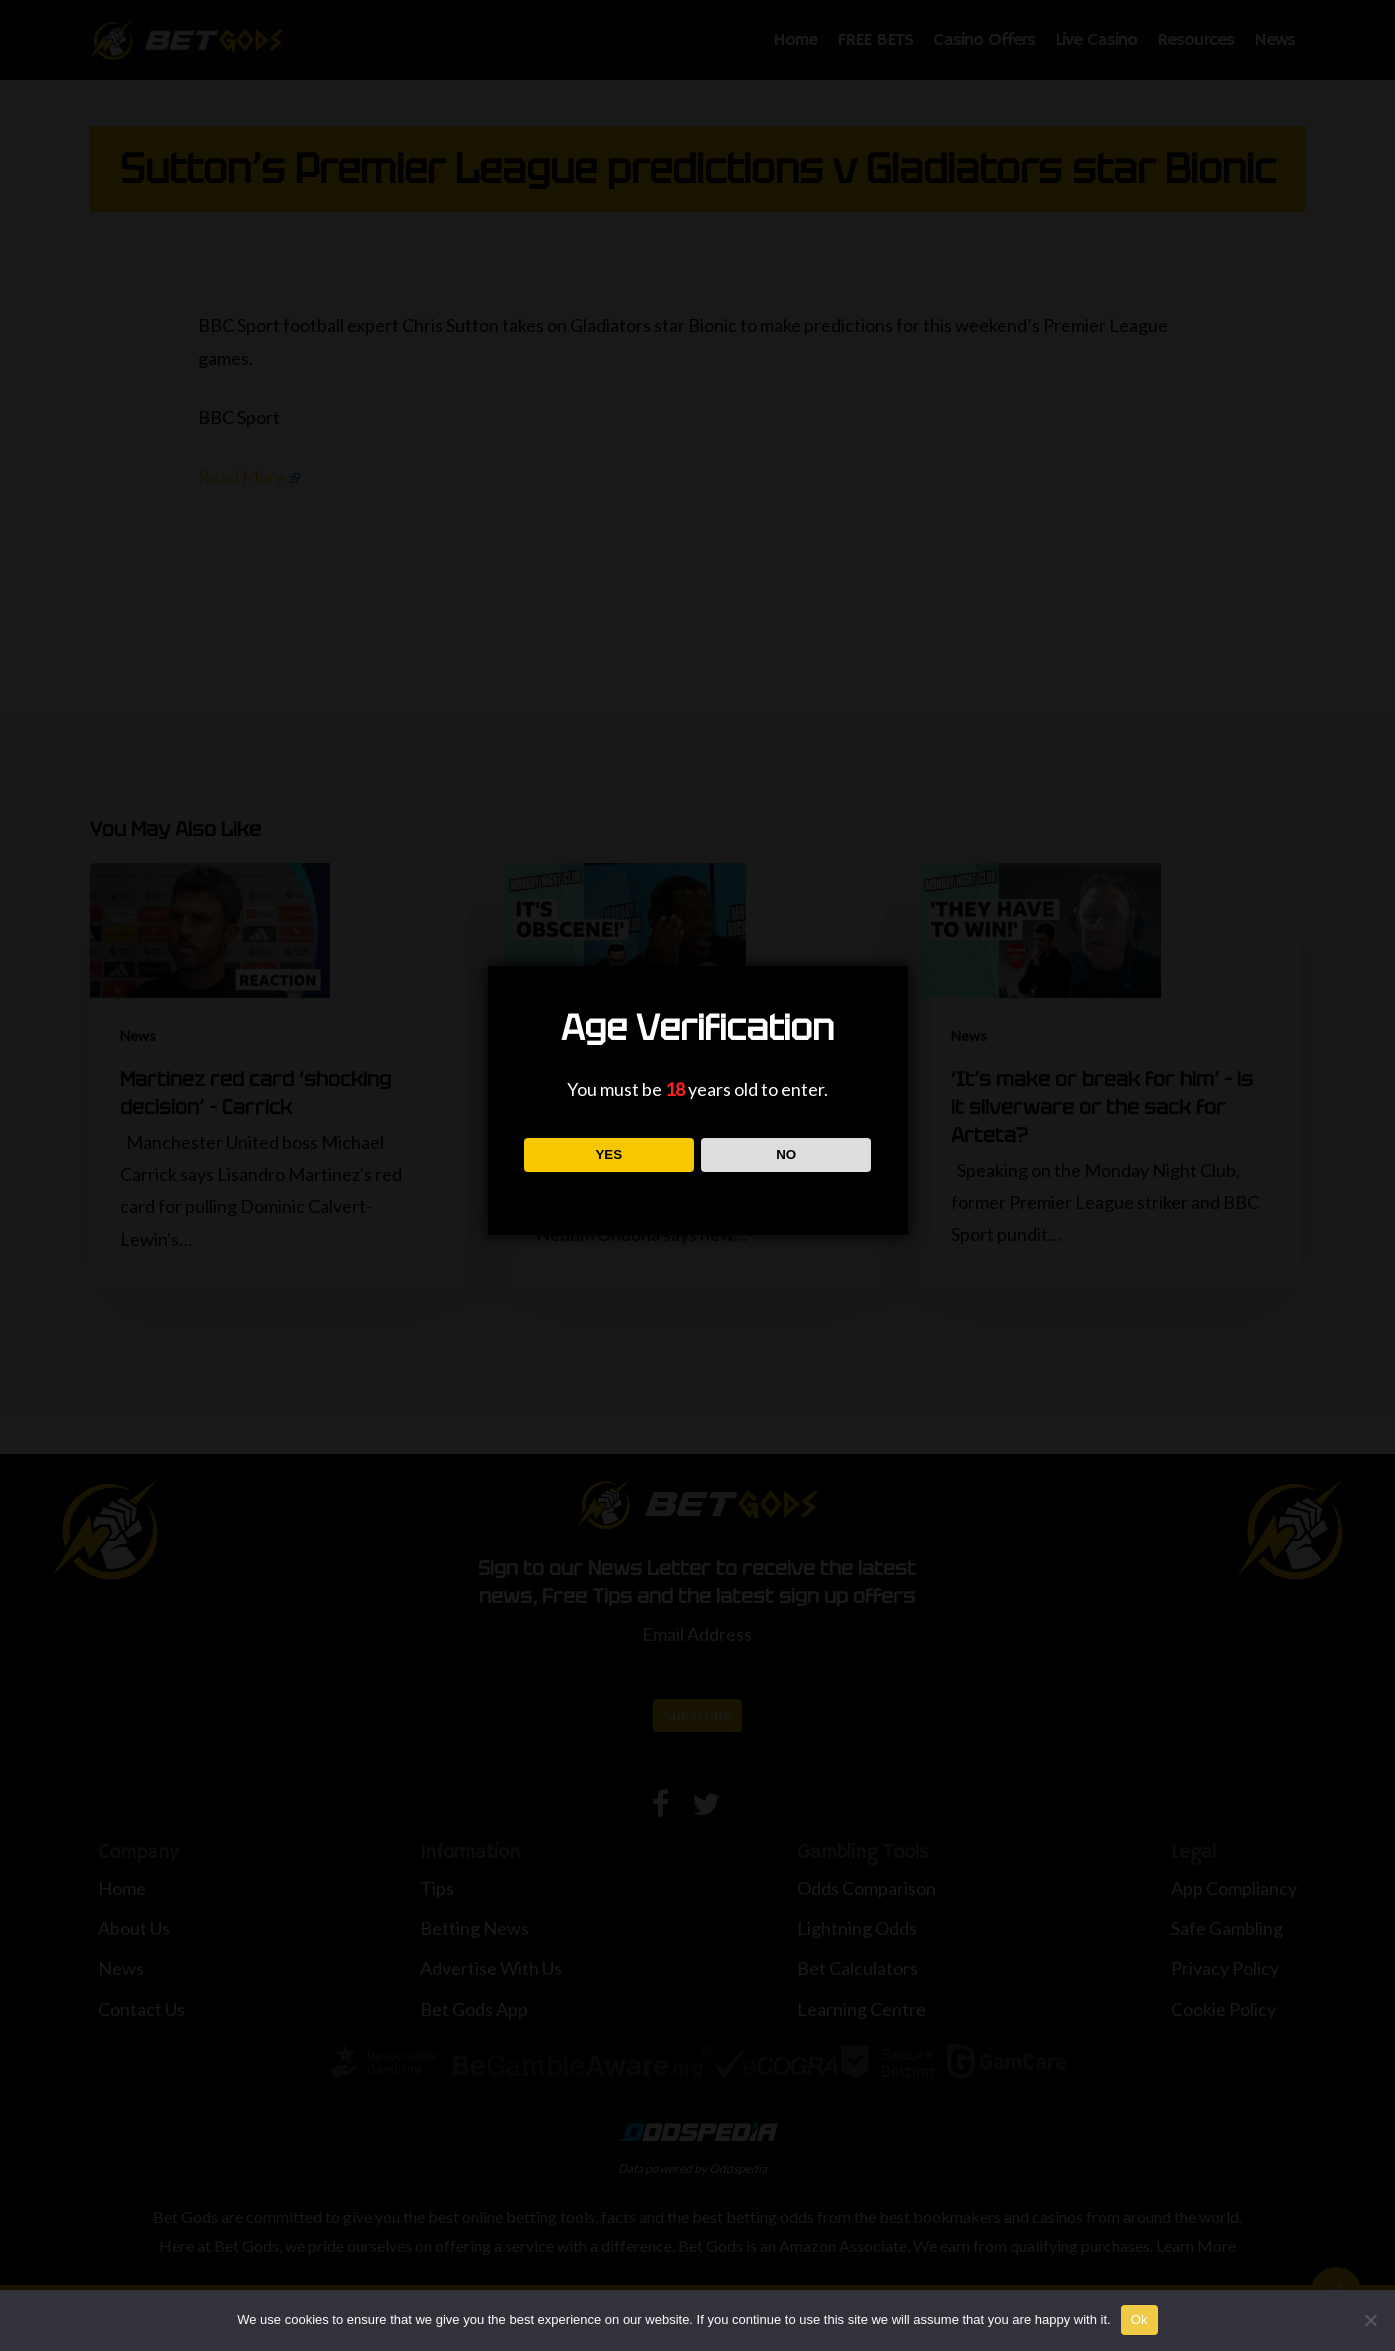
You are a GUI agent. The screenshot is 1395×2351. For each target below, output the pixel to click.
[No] (1370, 2320)
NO (786, 1154)
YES (608, 1154)
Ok (1139, 2319)
